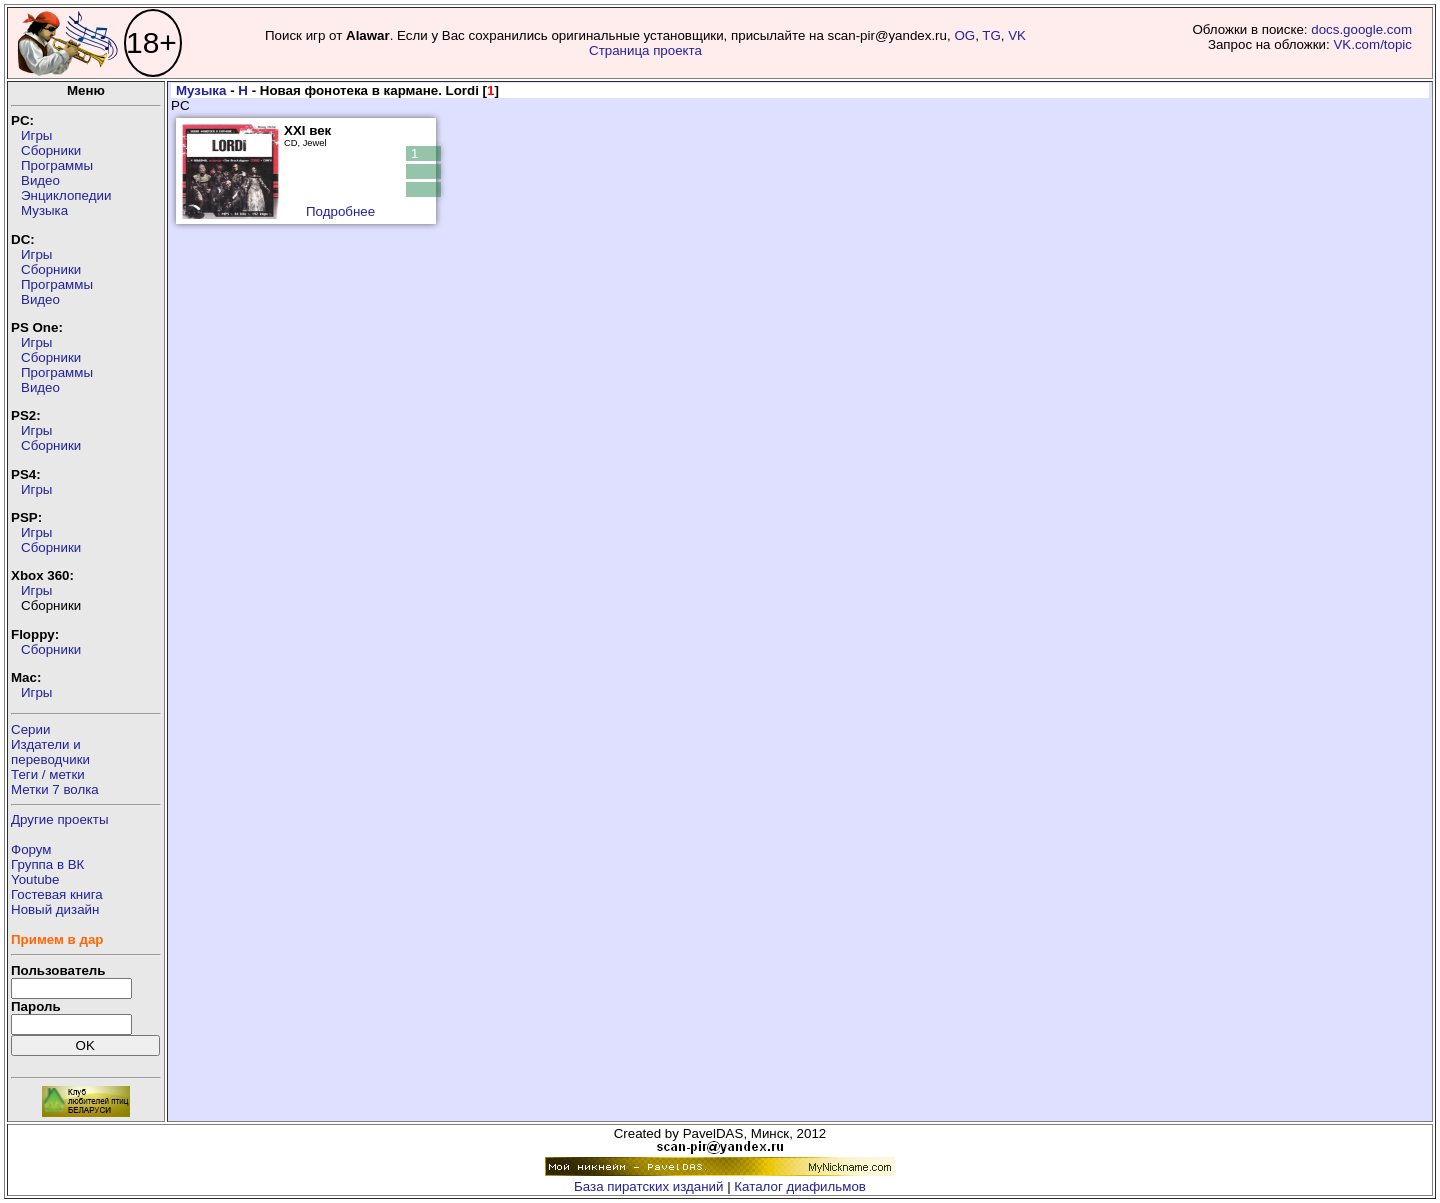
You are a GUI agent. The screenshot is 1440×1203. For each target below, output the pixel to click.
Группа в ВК (47, 864)
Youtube (35, 879)
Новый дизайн (55, 909)
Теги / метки (48, 774)
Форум (31, 849)
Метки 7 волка (55, 789)
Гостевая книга (57, 894)
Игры (36, 135)
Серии (30, 729)
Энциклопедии (66, 195)
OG (964, 35)
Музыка (44, 210)
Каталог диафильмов (800, 1186)
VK (1017, 35)
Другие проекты (60, 819)
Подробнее (340, 211)
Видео (40, 180)
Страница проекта (645, 50)
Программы (57, 165)
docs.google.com (1361, 29)
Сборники (51, 150)
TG (991, 35)
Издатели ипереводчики (50, 752)
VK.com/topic (1372, 44)
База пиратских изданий (648, 1186)
